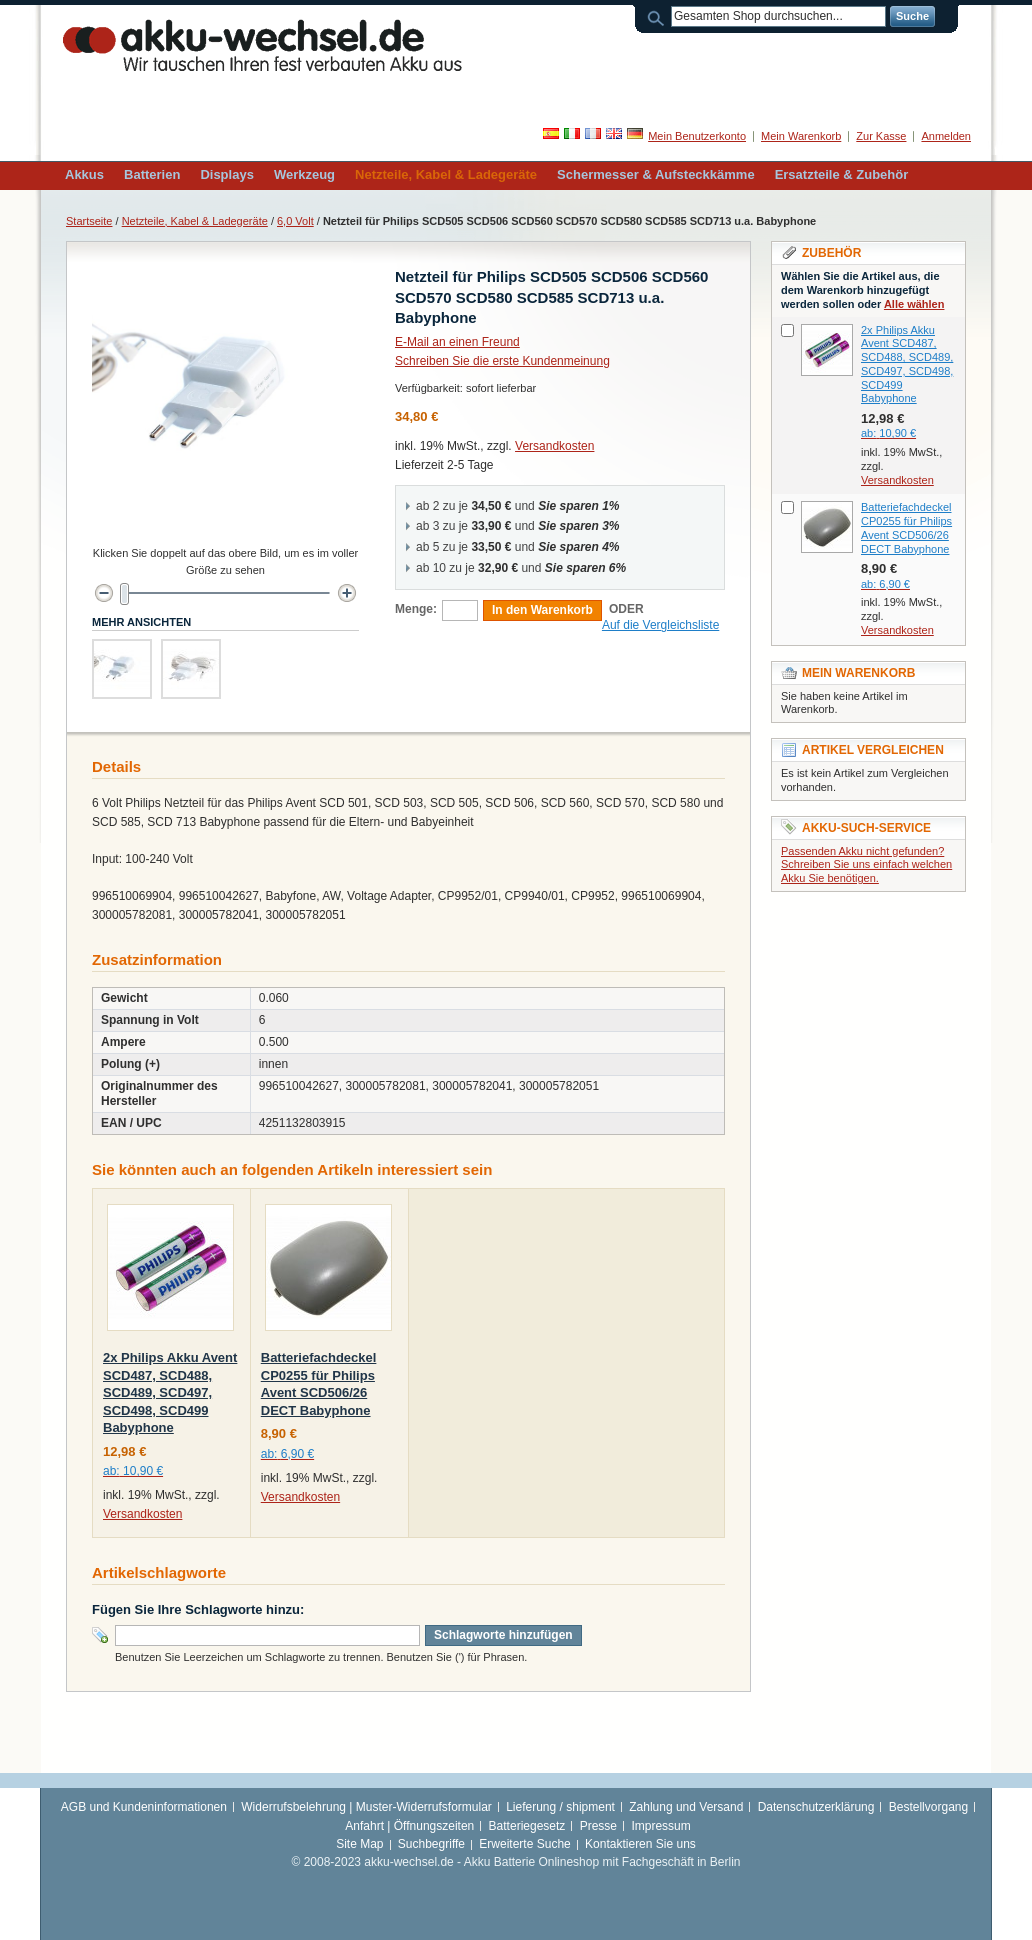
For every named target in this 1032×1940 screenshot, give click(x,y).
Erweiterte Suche (524, 1844)
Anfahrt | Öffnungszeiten (409, 1826)
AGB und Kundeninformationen (144, 1807)
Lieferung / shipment (560, 1807)
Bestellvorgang (928, 1807)
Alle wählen (914, 304)
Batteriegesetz (527, 1826)
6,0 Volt (295, 221)
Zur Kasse (881, 136)
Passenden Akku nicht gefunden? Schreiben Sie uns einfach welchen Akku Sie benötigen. (866, 865)
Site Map (359, 1844)
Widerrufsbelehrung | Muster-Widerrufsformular (366, 1807)
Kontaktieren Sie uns (640, 1844)
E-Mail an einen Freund (457, 342)
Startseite (89, 221)
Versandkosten (554, 446)
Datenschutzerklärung (816, 1807)
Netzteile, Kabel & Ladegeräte (195, 221)
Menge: (416, 609)
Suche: (659, 16)
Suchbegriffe (431, 1844)
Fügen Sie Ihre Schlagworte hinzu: (198, 1609)
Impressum (660, 1826)
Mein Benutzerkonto (697, 136)
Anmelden (946, 136)
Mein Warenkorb (801, 136)
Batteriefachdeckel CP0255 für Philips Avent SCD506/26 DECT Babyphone (906, 527)
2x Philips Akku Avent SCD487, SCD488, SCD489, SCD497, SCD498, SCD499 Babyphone (170, 1392)
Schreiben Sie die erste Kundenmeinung (502, 361)
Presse (598, 1826)
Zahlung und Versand (686, 1807)
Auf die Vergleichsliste (660, 625)
